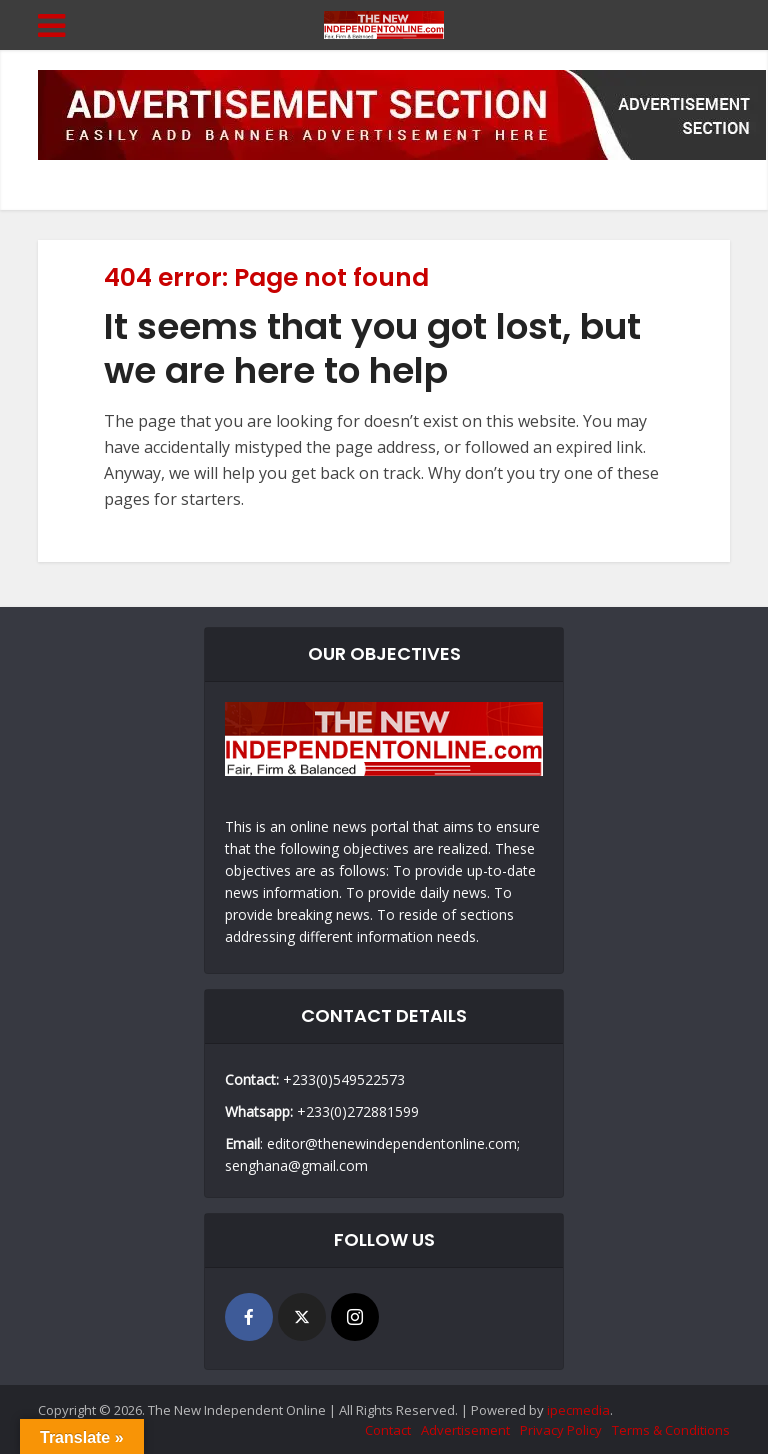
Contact (388, 1430)
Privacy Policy (561, 1430)
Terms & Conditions (671, 1430)
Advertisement (465, 1430)
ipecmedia (578, 1410)
